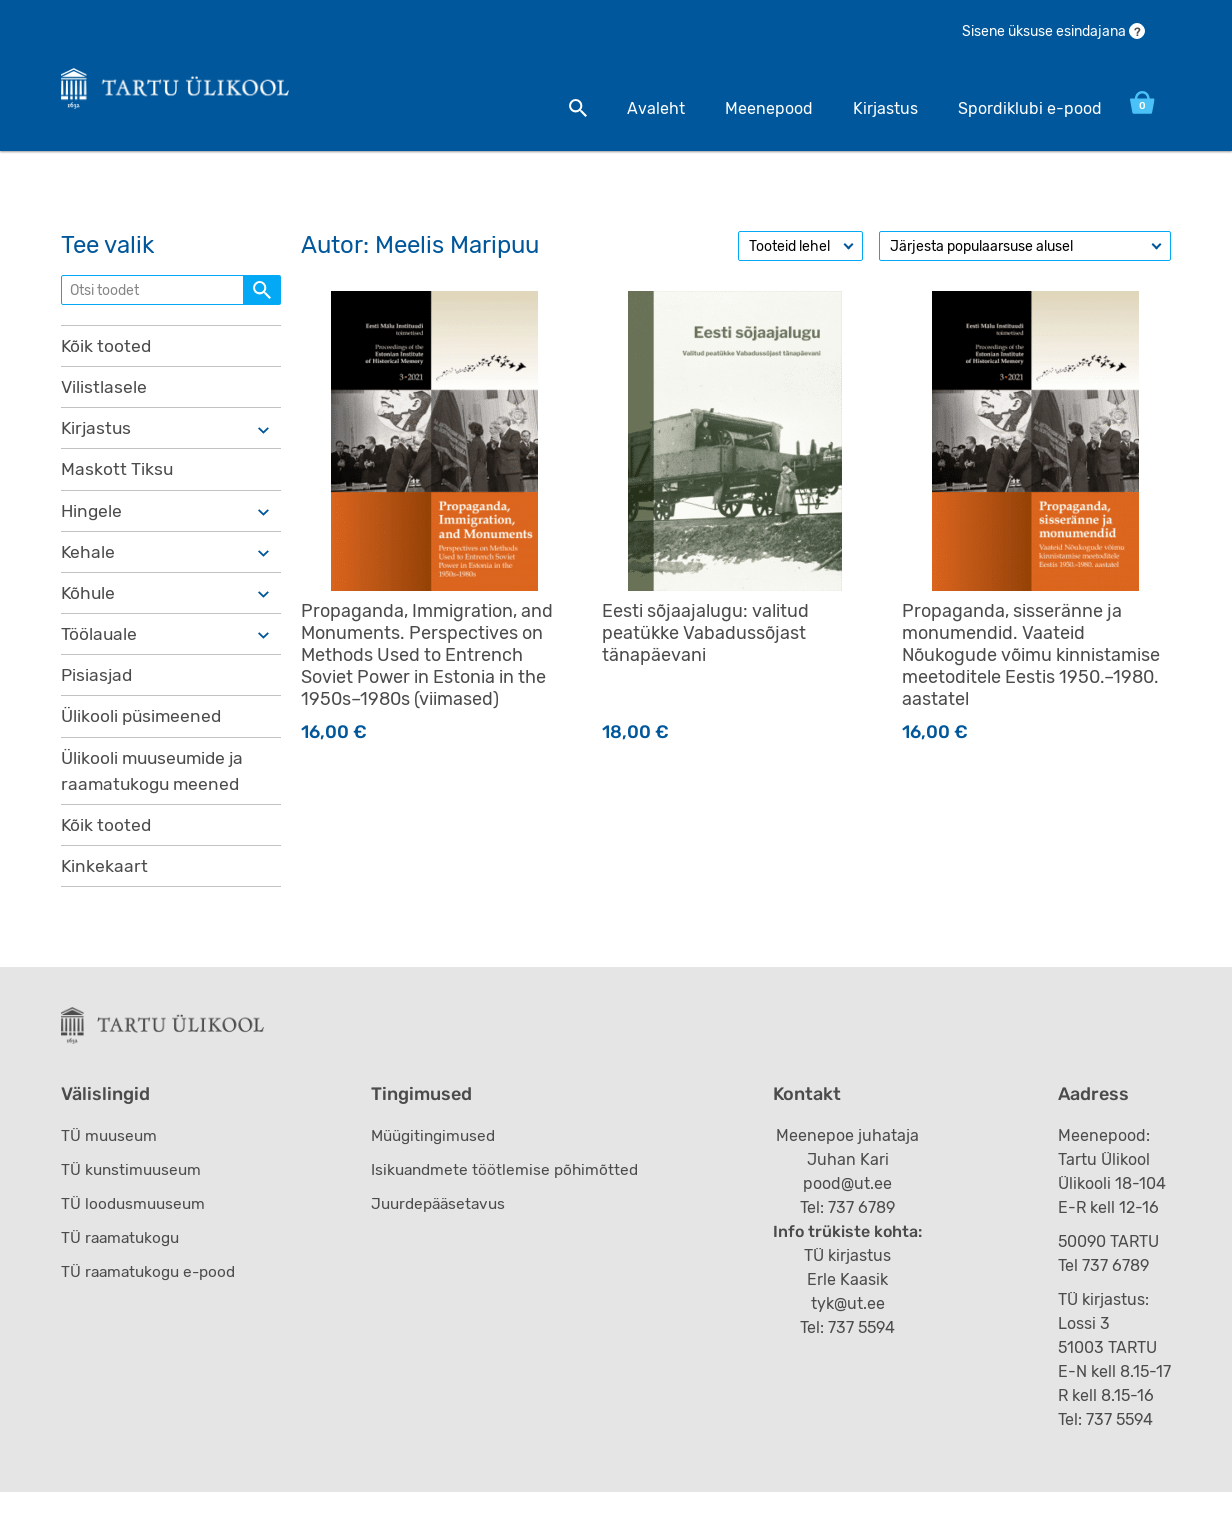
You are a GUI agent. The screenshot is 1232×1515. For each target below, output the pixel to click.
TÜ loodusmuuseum (135, 1226)
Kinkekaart (105, 884)
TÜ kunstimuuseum (133, 1192)
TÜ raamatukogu (123, 1260)
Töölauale (99, 647)
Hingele (92, 521)
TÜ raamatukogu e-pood (152, 1294)
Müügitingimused (440, 1158)
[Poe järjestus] (1025, 253)
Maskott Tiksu (117, 479)
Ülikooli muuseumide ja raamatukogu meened (156, 786)
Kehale (88, 563)
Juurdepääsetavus (445, 1226)
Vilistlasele (104, 395)
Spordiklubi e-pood (1015, 108)
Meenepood (754, 108)
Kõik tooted (107, 353)
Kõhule (89, 605)
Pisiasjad (98, 689)
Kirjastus (870, 108)
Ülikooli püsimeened (143, 731)
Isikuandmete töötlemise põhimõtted (511, 1192)
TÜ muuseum (110, 1158)
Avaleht (641, 108)
